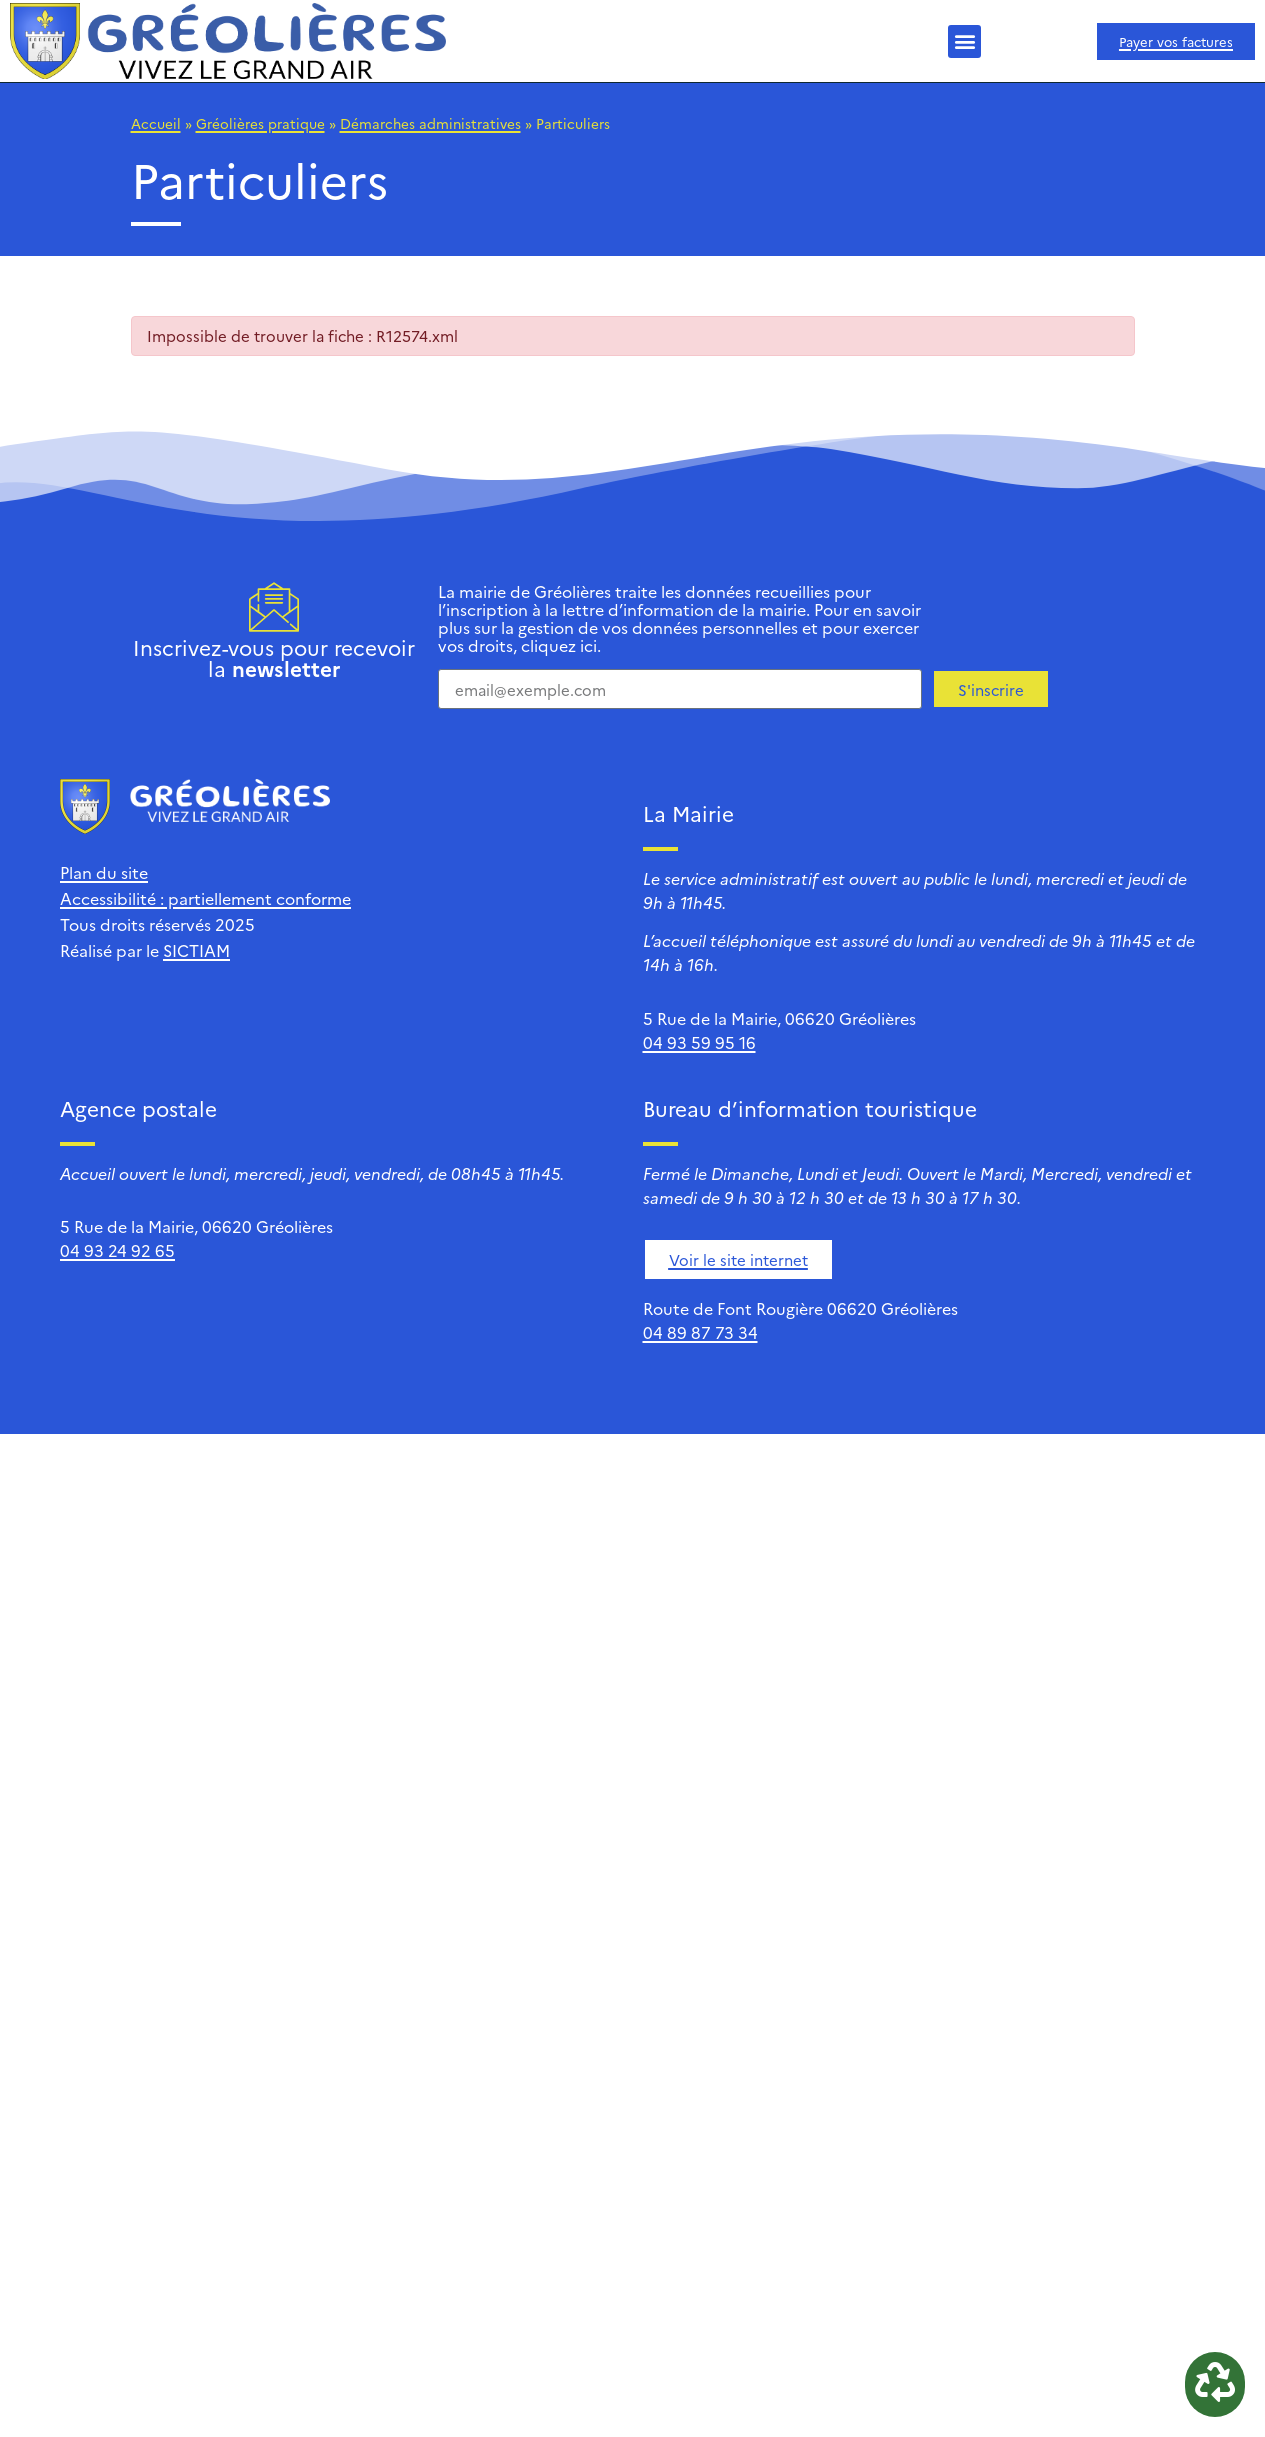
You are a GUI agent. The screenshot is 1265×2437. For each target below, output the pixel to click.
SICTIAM (196, 950)
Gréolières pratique (260, 123)
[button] (964, 41)
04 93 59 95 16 (699, 1042)
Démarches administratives (430, 123)
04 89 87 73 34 (700, 1332)
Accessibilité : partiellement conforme (205, 898)
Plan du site (104, 872)
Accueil (156, 123)
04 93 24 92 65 (117, 1250)
